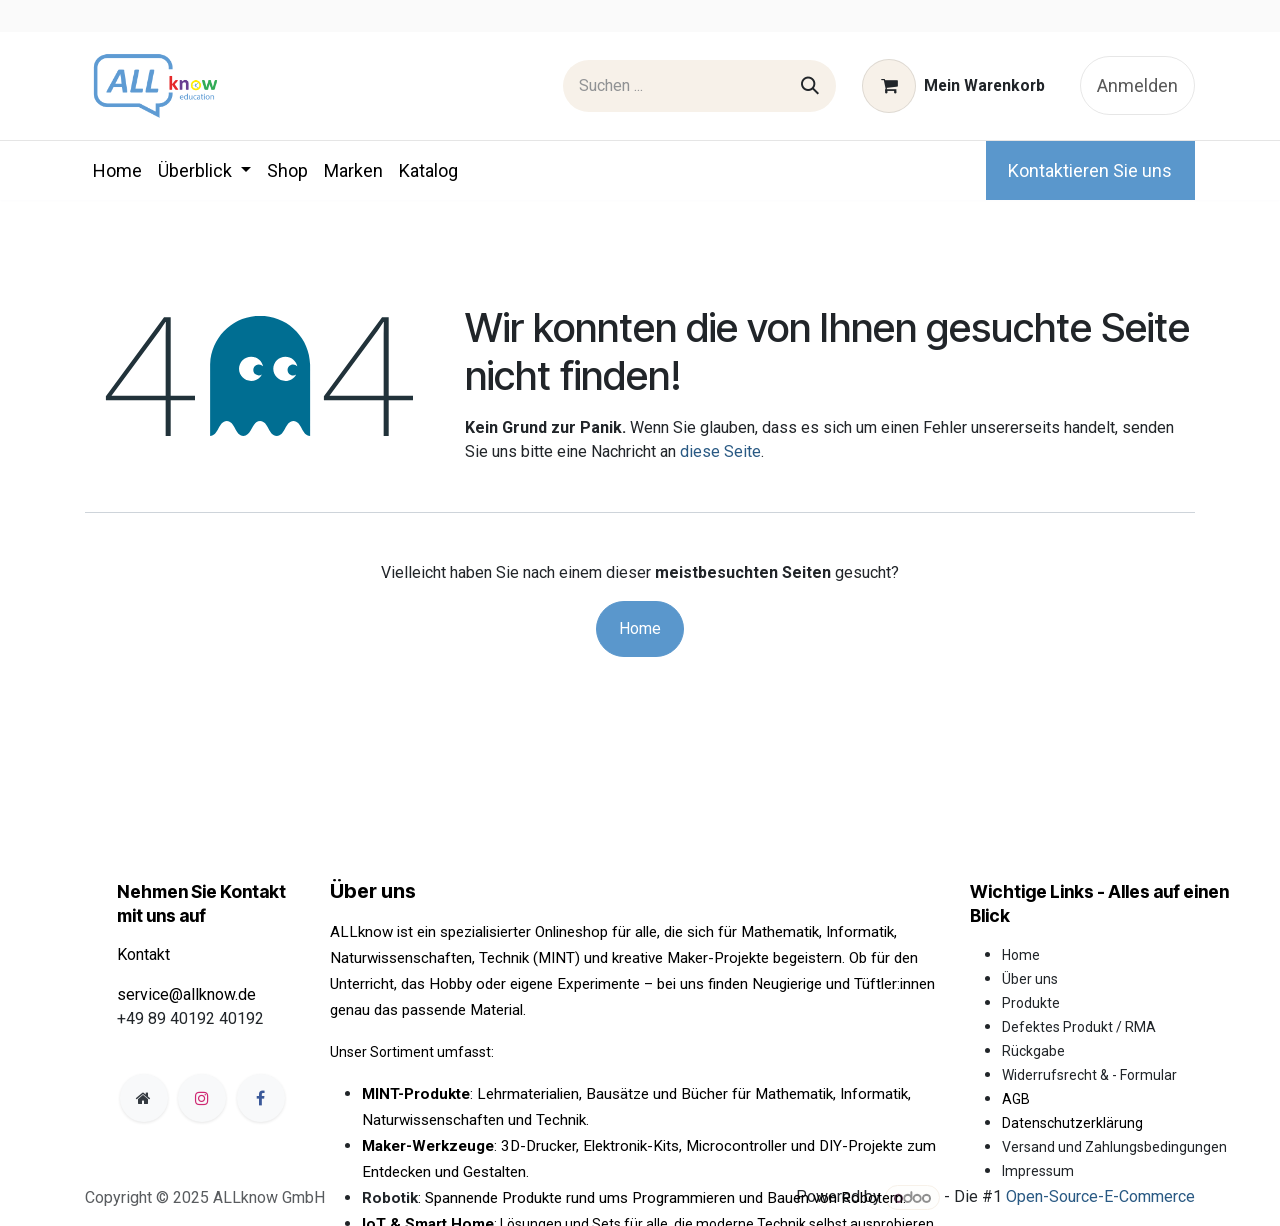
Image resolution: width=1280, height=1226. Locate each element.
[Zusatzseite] (144, 1098)
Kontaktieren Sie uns (1090, 170)
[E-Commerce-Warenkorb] (954, 86)
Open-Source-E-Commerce (1100, 1197)
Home (640, 628)
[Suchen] (810, 86)
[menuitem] (117, 170)
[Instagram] (202, 1098)
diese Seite (720, 451)
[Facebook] (261, 1098)
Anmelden (1137, 85)
